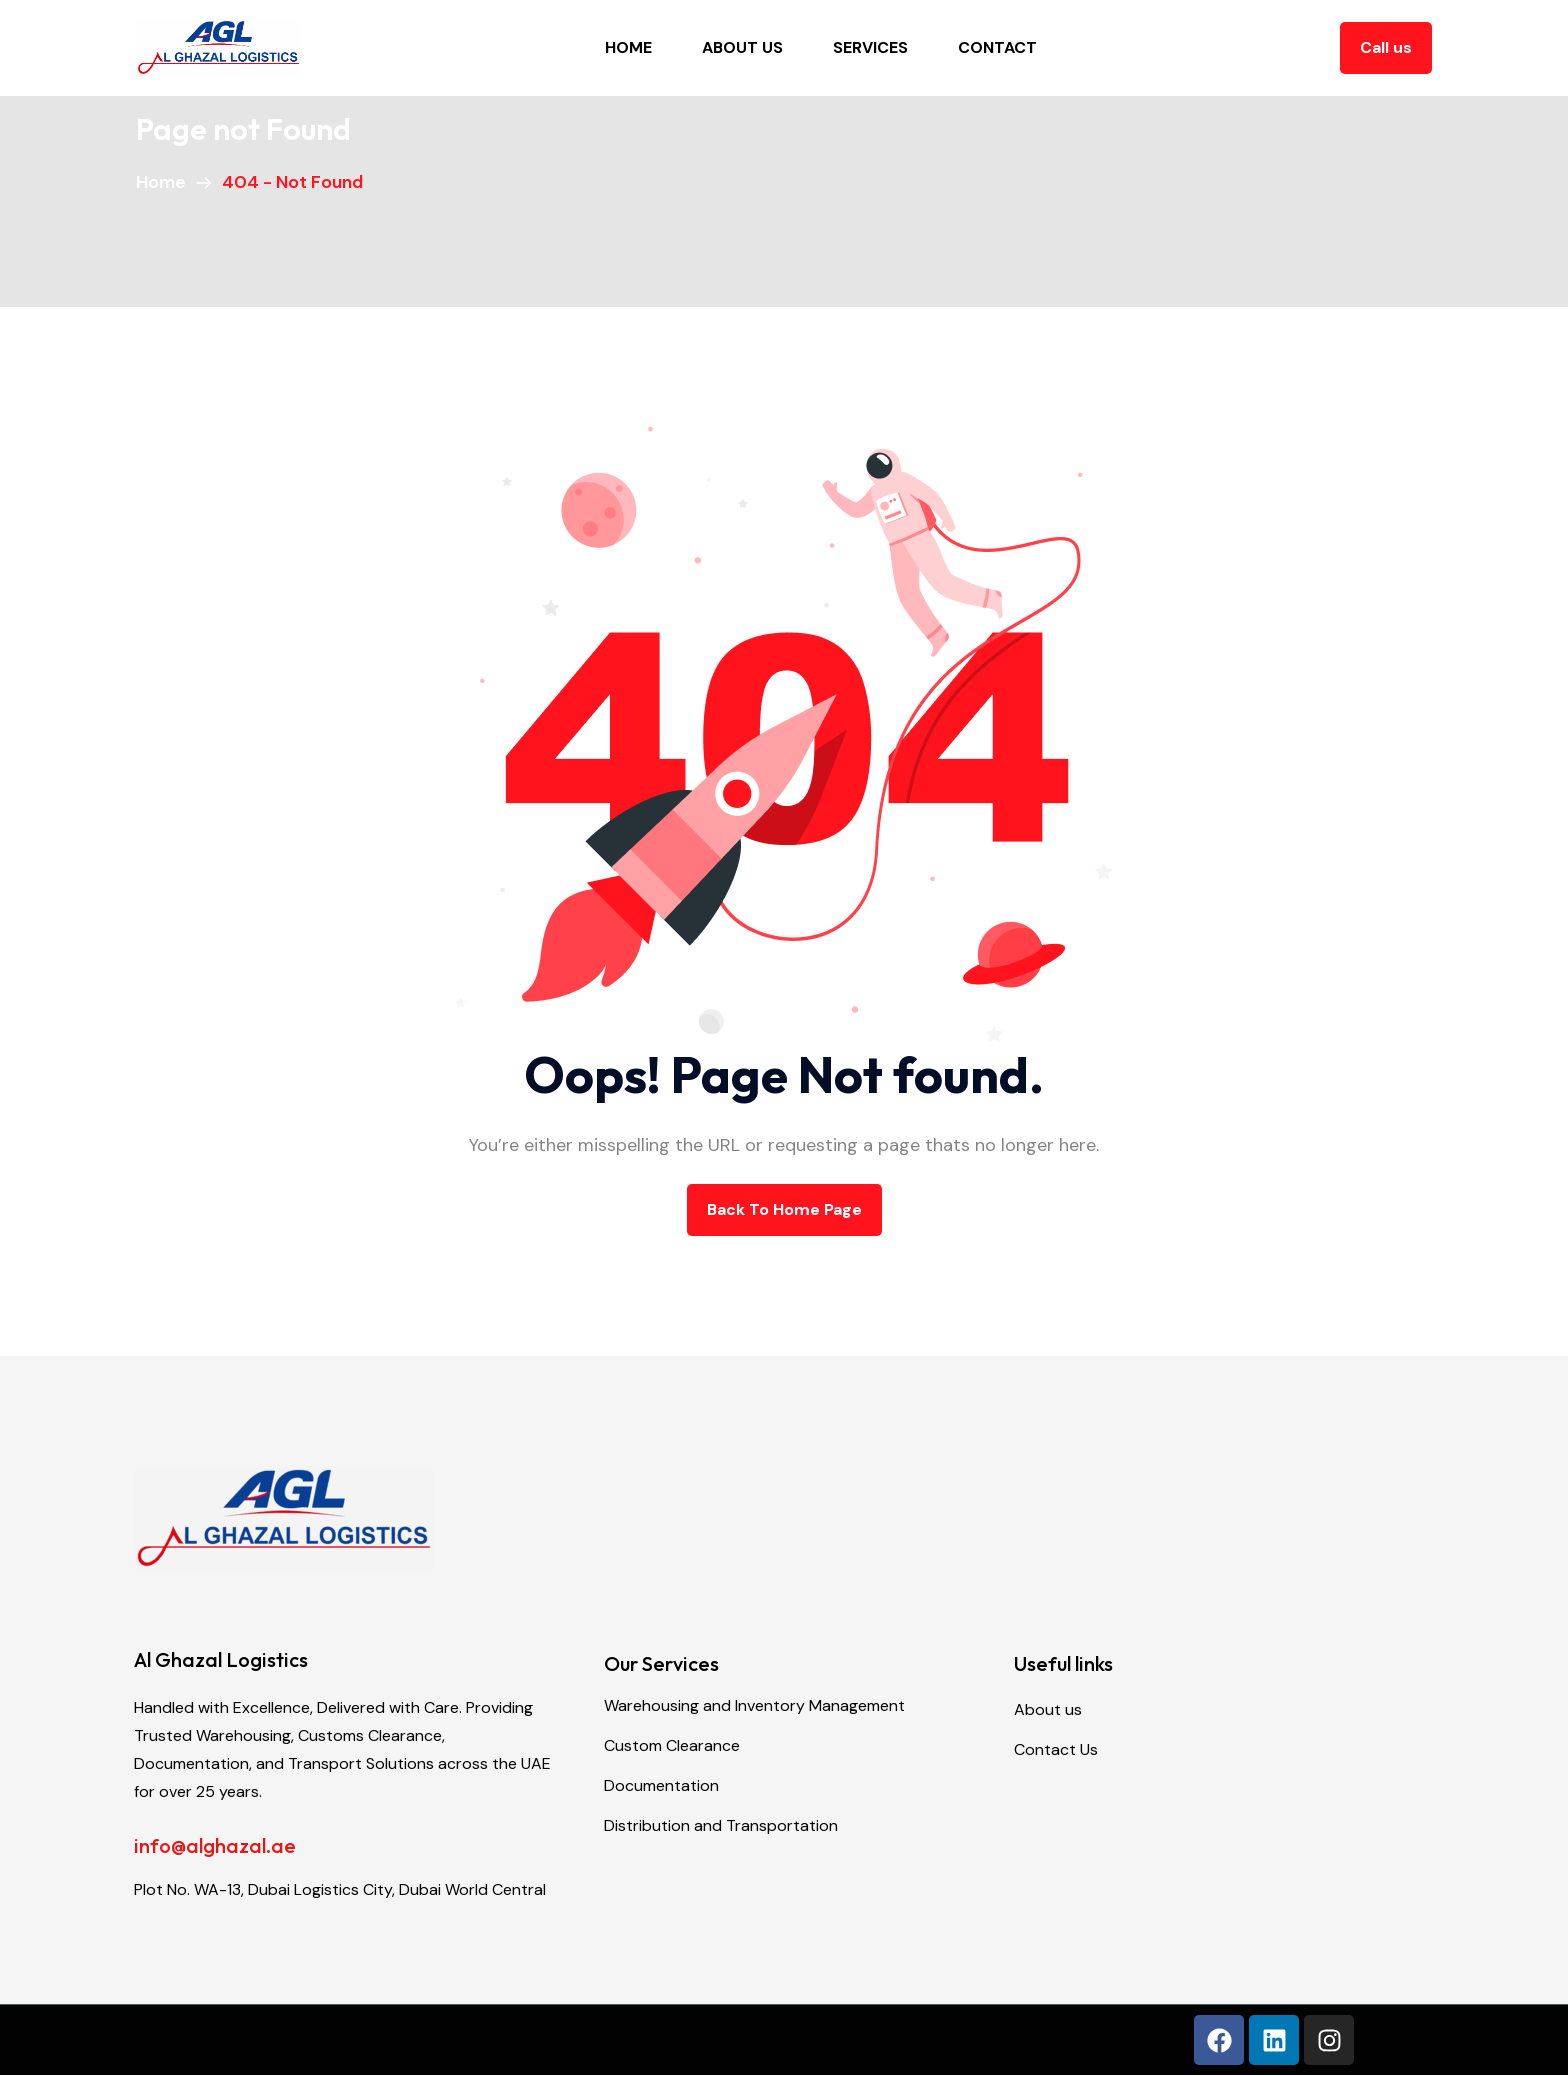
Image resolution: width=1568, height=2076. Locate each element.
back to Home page (784, 1209)
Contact (997, 47)
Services (870, 47)
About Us (742, 47)
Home (628, 47)
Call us (1386, 47)
